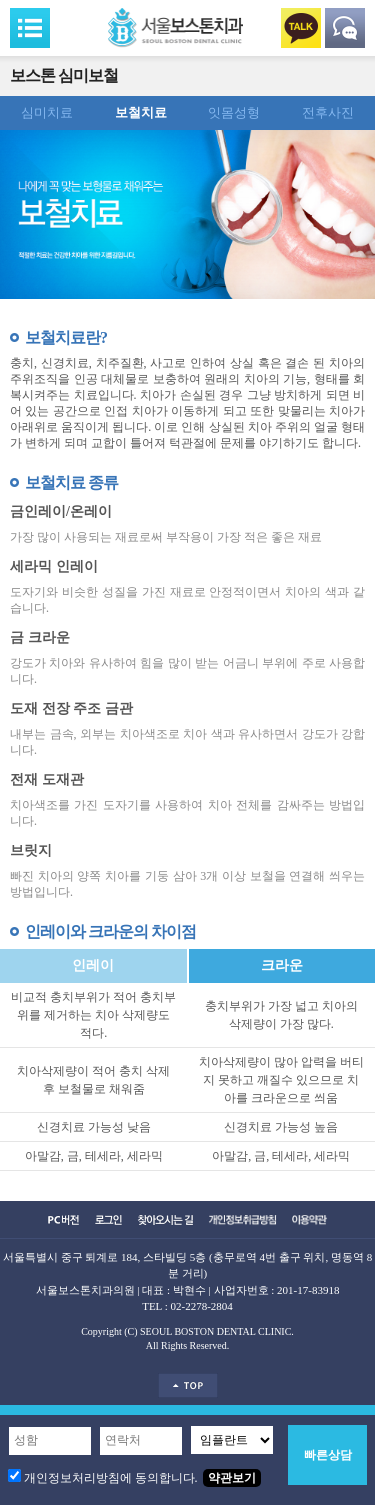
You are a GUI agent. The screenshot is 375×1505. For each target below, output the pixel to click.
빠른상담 (328, 1455)
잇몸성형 (234, 113)
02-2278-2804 (201, 1306)
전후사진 (328, 113)
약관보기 (232, 1478)
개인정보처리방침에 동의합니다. (111, 1478)
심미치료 (47, 113)
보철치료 (141, 113)
